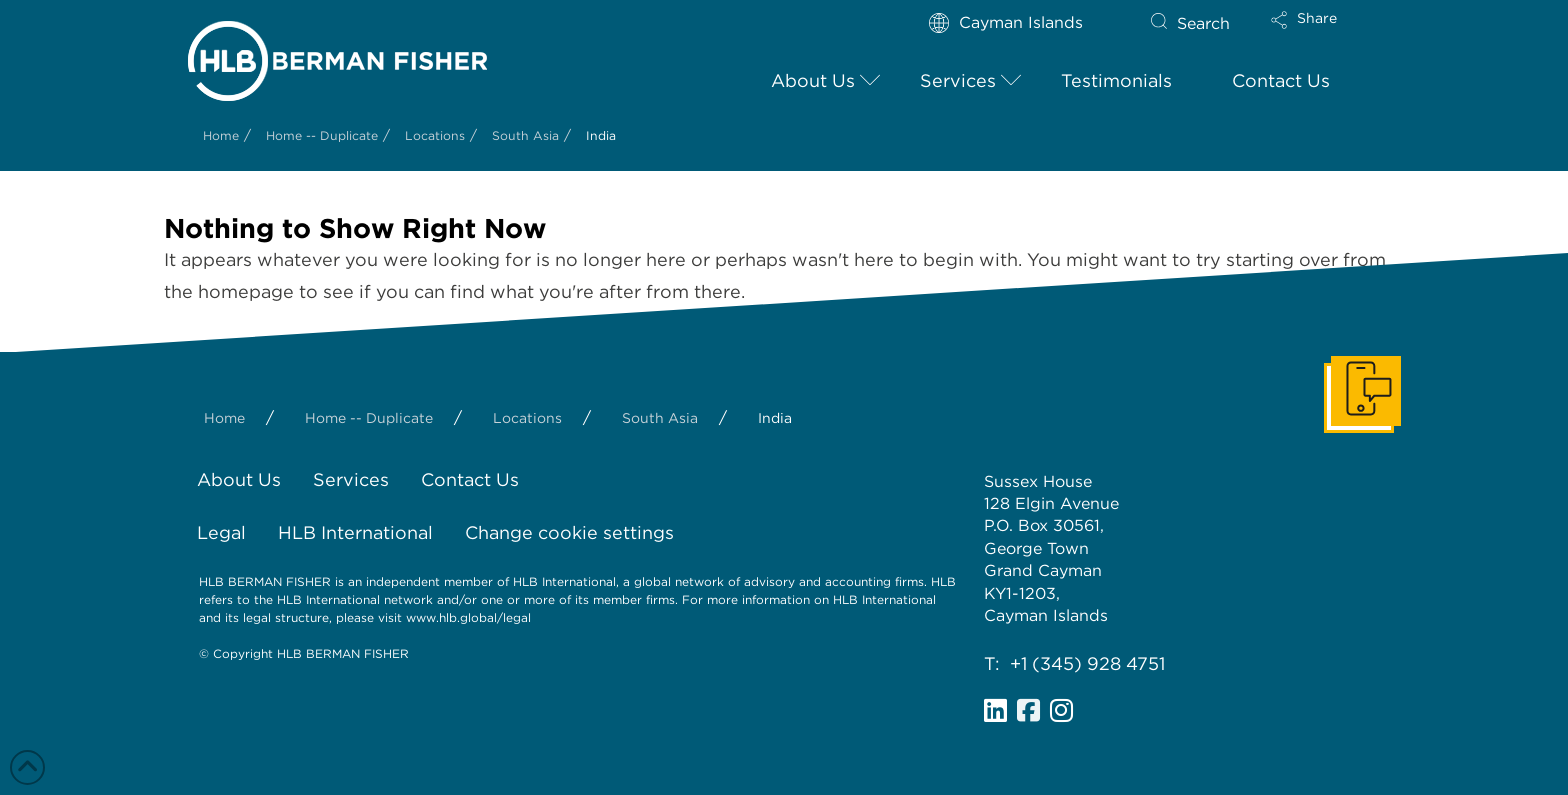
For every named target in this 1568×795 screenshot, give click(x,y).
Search (1203, 23)
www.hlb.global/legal (468, 617)
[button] (1321, 33)
